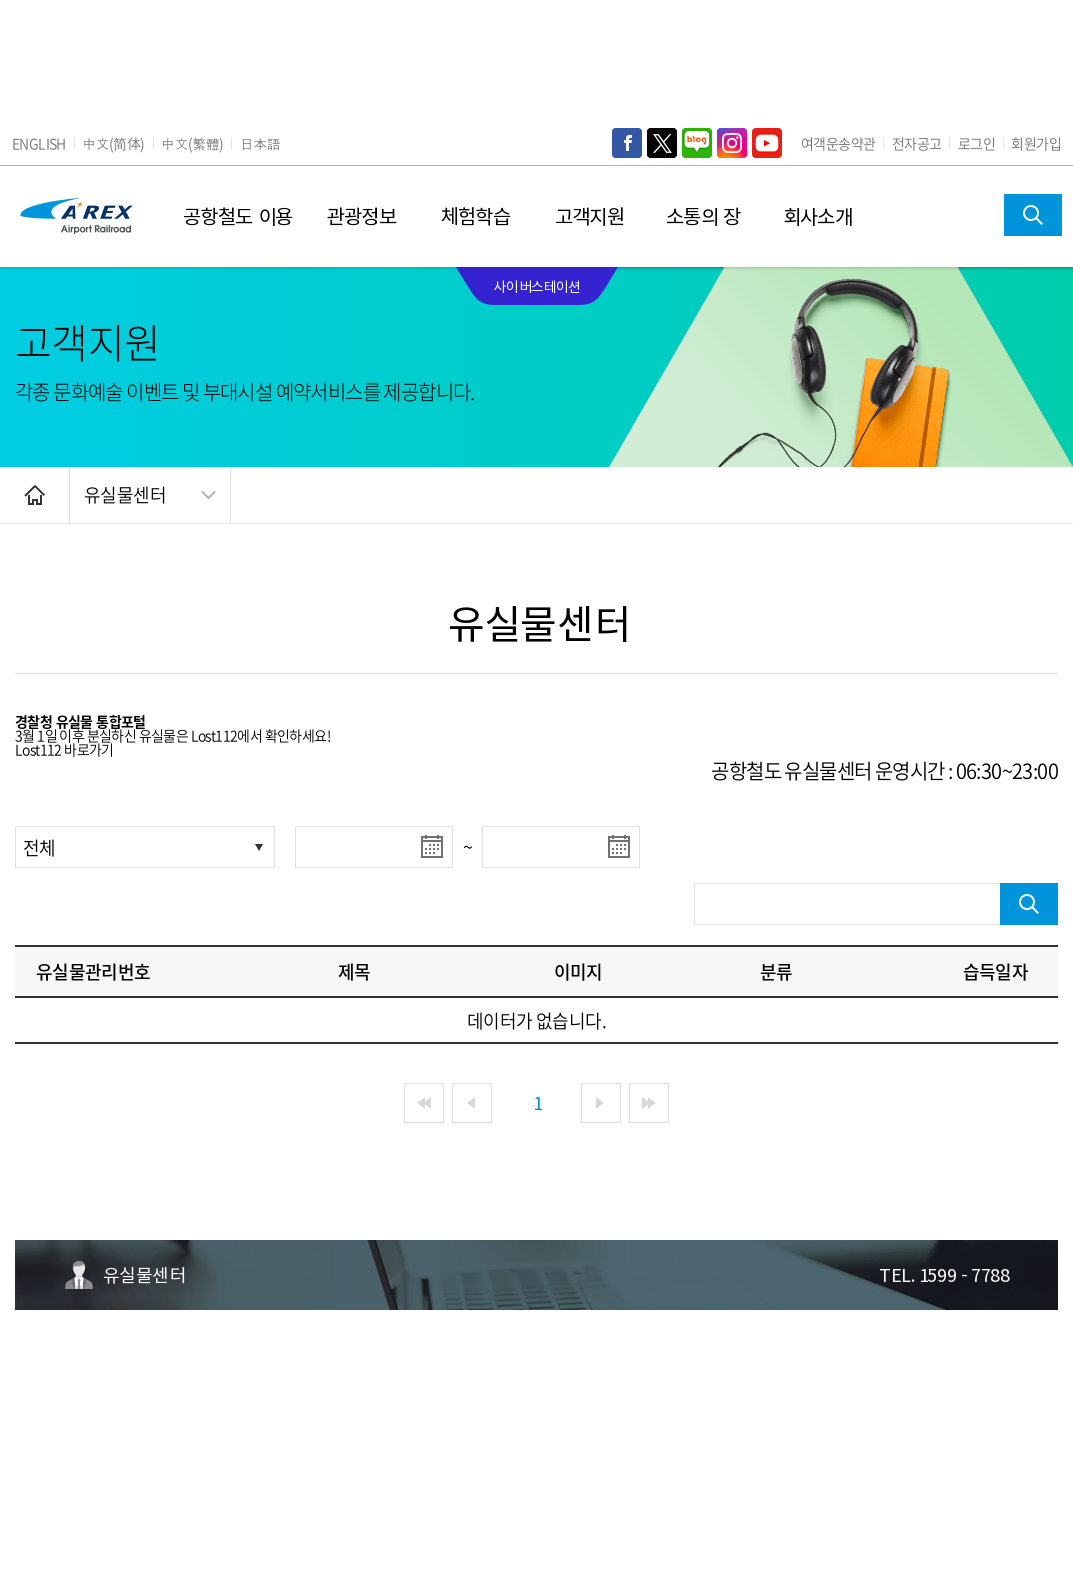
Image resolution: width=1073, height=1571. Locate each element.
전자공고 (917, 143)
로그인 (976, 143)
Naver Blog (697, 143)
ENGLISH (39, 143)
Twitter (662, 143)
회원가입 (1036, 143)
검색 (1033, 215)
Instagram (732, 143)
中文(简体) (113, 143)
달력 (432, 846)
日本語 (260, 143)
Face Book (627, 143)
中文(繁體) (192, 143)
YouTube (767, 143)
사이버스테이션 (536, 286)
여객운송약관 (838, 143)
